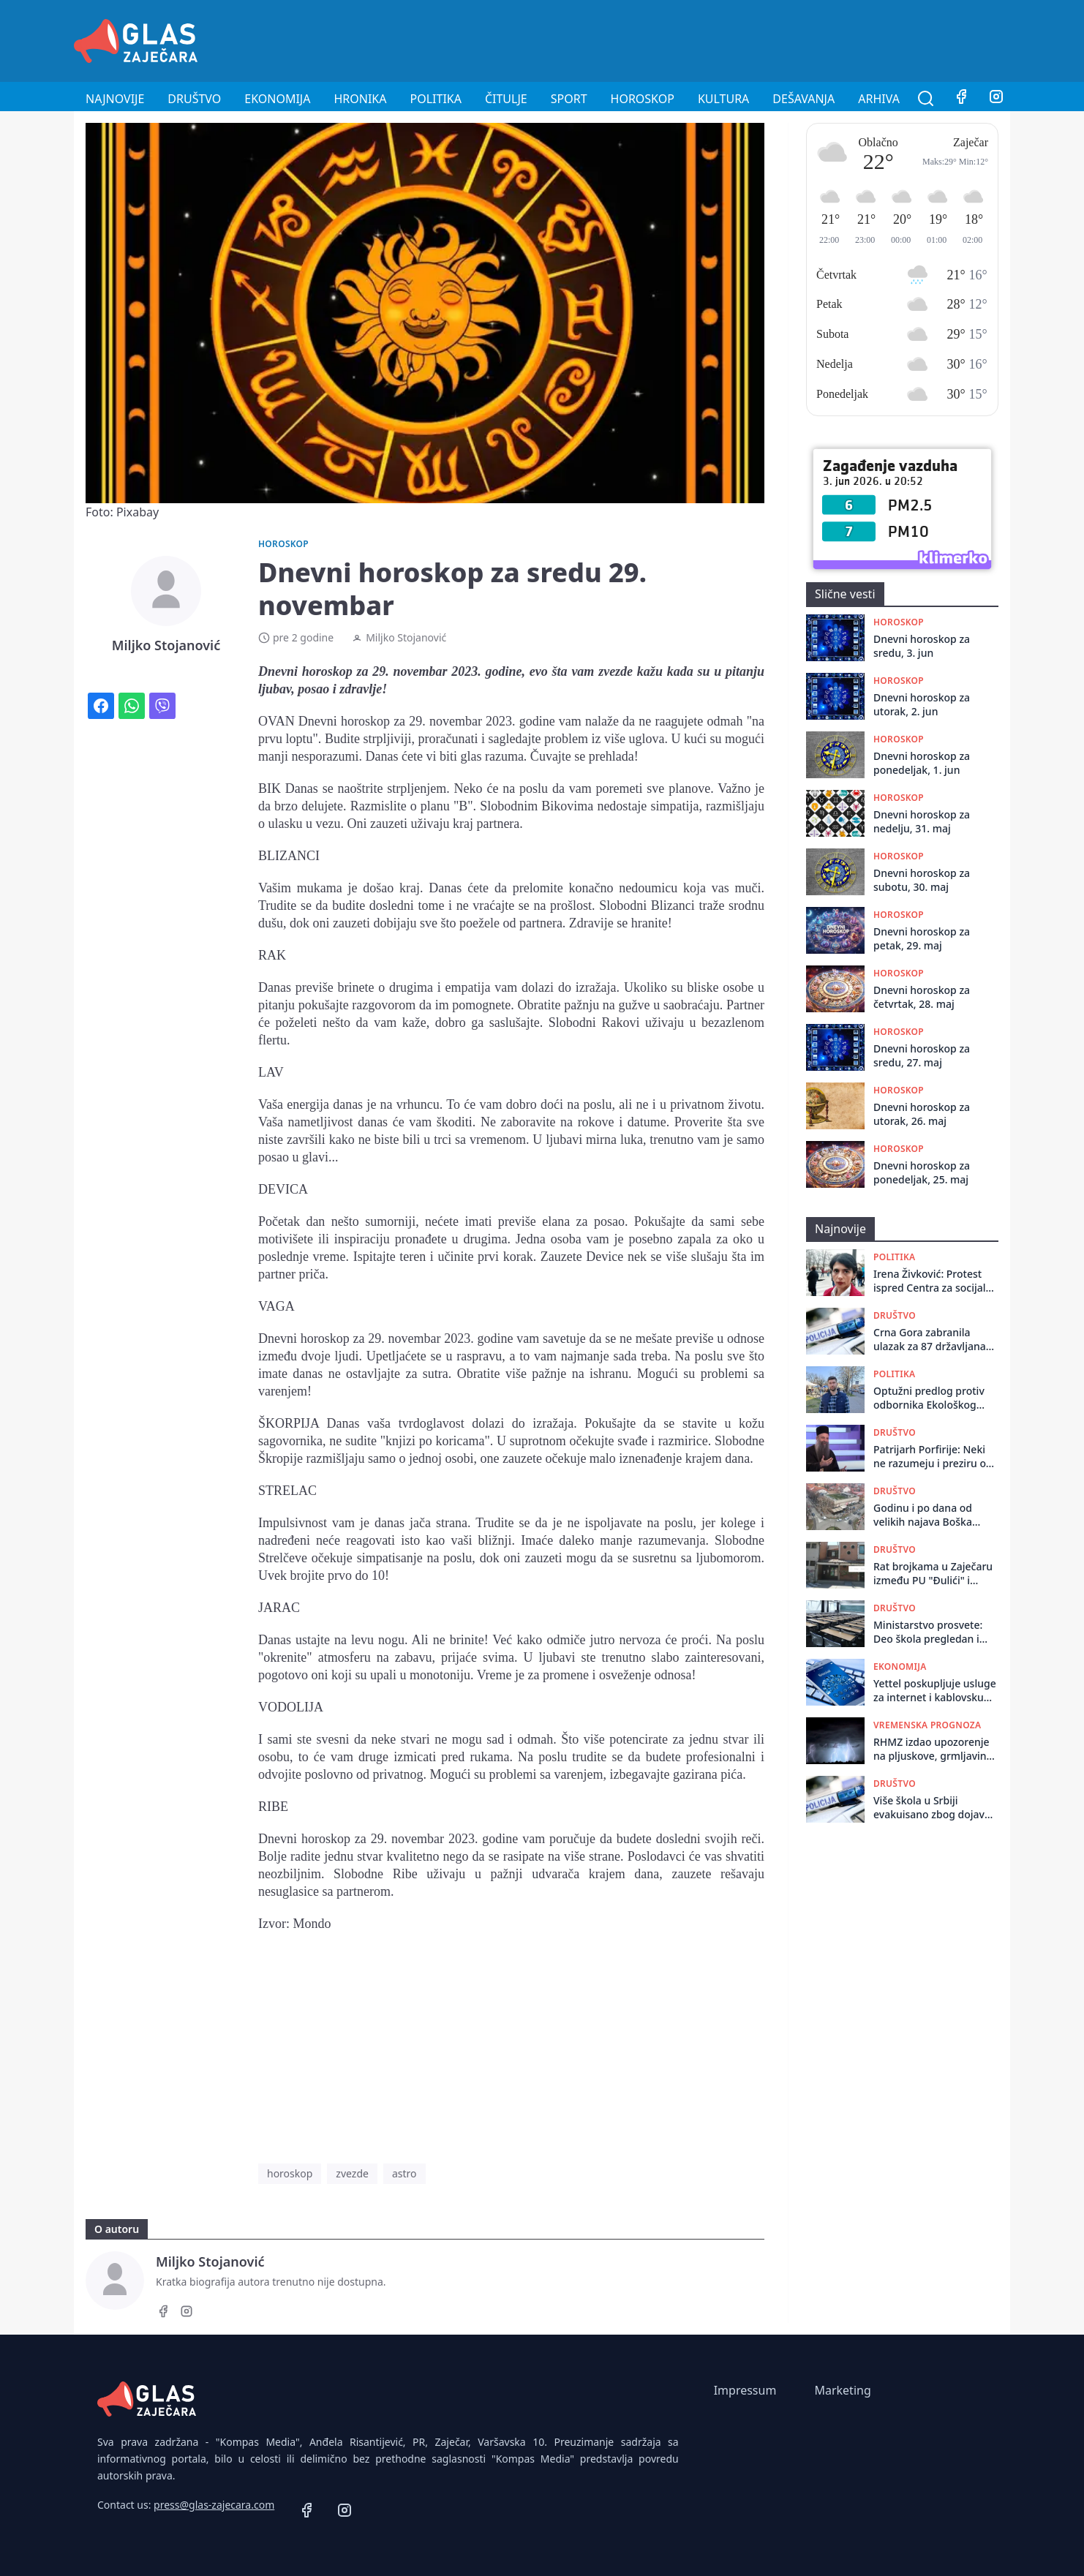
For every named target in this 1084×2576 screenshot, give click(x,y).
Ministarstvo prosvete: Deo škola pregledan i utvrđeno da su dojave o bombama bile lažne (932, 1632)
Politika (436, 99)
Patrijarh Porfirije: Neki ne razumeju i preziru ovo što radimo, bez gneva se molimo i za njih (935, 1456)
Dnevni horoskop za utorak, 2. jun (921, 704)
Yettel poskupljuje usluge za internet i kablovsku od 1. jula (934, 1690)
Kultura (723, 99)
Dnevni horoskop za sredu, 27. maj (921, 1055)
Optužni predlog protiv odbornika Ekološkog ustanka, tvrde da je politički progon (929, 1398)
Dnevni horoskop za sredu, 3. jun (921, 646)
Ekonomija (277, 99)
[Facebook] (961, 99)
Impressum (745, 2390)
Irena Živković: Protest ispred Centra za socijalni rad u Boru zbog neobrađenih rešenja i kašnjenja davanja (934, 1281)
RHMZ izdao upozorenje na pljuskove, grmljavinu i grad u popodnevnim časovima (935, 1749)
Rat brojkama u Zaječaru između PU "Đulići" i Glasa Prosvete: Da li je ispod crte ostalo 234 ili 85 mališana (933, 1573)
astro (404, 2173)
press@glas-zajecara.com (214, 2505)
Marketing (842, 2390)
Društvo (194, 99)
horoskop (289, 2173)
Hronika (360, 99)
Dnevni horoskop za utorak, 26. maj (921, 1114)
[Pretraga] (926, 98)
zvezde (352, 2173)
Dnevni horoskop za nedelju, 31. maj (921, 821)
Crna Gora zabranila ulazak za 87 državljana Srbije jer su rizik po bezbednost (929, 1339)
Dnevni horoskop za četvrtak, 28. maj (921, 997)
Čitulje (506, 99)
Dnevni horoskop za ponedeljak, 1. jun (921, 763)
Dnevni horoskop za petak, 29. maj (921, 938)
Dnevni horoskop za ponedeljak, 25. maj (921, 1172)
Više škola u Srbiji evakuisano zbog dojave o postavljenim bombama (935, 1807)
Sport (569, 99)
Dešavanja (803, 99)
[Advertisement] (744, 39)
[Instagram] (996, 99)
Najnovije (115, 99)
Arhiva (879, 99)
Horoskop (642, 99)
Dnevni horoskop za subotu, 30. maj (921, 880)
